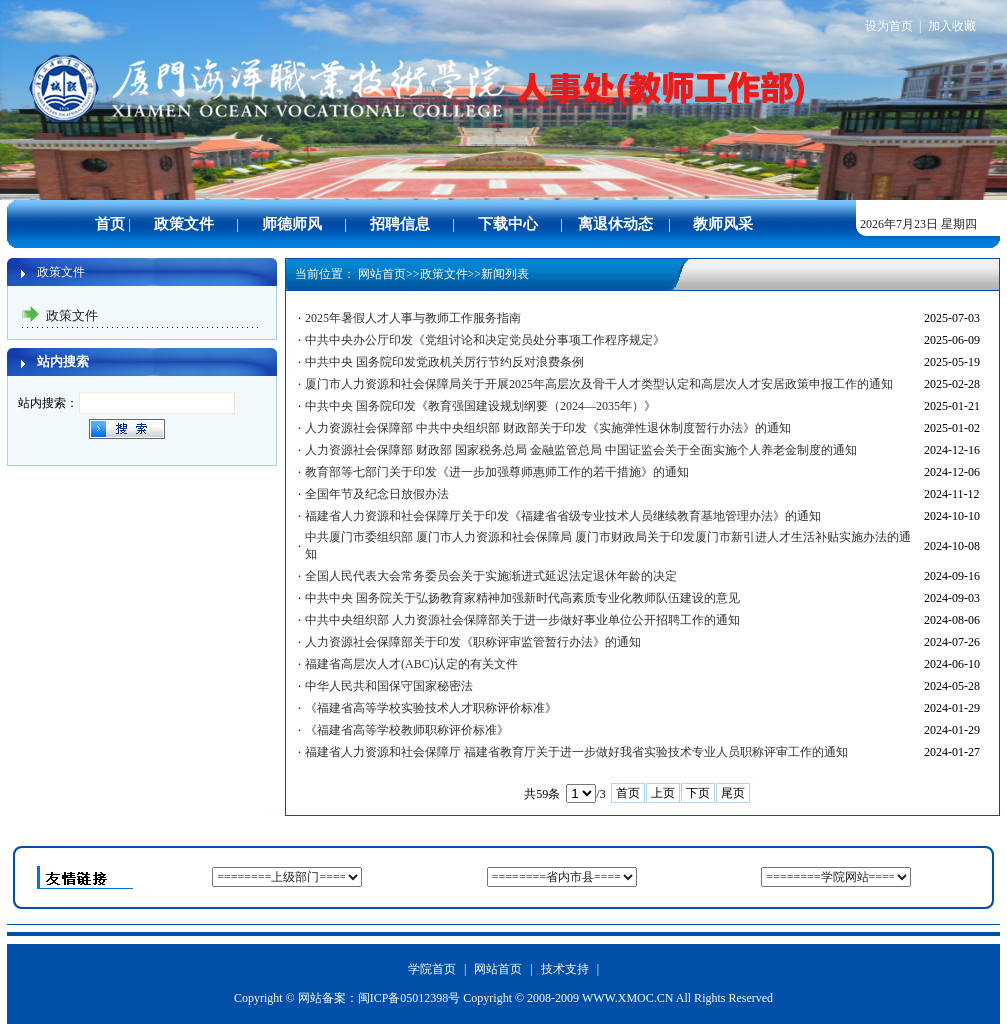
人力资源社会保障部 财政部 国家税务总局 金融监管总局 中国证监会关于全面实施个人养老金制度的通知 (581, 450)
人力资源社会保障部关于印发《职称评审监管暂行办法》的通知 (473, 642)
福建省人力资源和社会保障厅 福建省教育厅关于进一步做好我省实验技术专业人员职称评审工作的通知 (576, 752)
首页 (628, 793)
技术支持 (565, 969)
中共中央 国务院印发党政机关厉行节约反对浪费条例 (444, 362)
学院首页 (432, 969)
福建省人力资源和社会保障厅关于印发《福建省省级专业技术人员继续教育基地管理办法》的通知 (563, 516)
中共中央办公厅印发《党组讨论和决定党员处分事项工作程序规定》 (485, 340)
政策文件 (444, 274)
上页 (663, 793)
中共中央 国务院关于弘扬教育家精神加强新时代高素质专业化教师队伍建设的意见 (522, 598)
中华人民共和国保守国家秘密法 (389, 686)
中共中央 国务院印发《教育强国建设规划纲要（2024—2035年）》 (480, 406)
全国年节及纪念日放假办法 (377, 494)
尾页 (733, 793)
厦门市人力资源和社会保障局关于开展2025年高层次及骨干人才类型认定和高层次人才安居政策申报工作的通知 (599, 384)
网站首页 (382, 274)
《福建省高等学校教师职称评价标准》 (407, 730)
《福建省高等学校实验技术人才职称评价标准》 (431, 708)
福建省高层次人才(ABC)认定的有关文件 (411, 664)
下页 (698, 793)
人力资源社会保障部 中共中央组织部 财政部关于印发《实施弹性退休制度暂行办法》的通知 (548, 428)
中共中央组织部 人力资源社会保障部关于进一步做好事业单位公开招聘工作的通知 (522, 620)
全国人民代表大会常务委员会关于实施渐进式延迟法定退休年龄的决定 (491, 576)
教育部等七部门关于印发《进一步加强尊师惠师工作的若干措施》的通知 (497, 472)
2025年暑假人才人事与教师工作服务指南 (413, 318)
